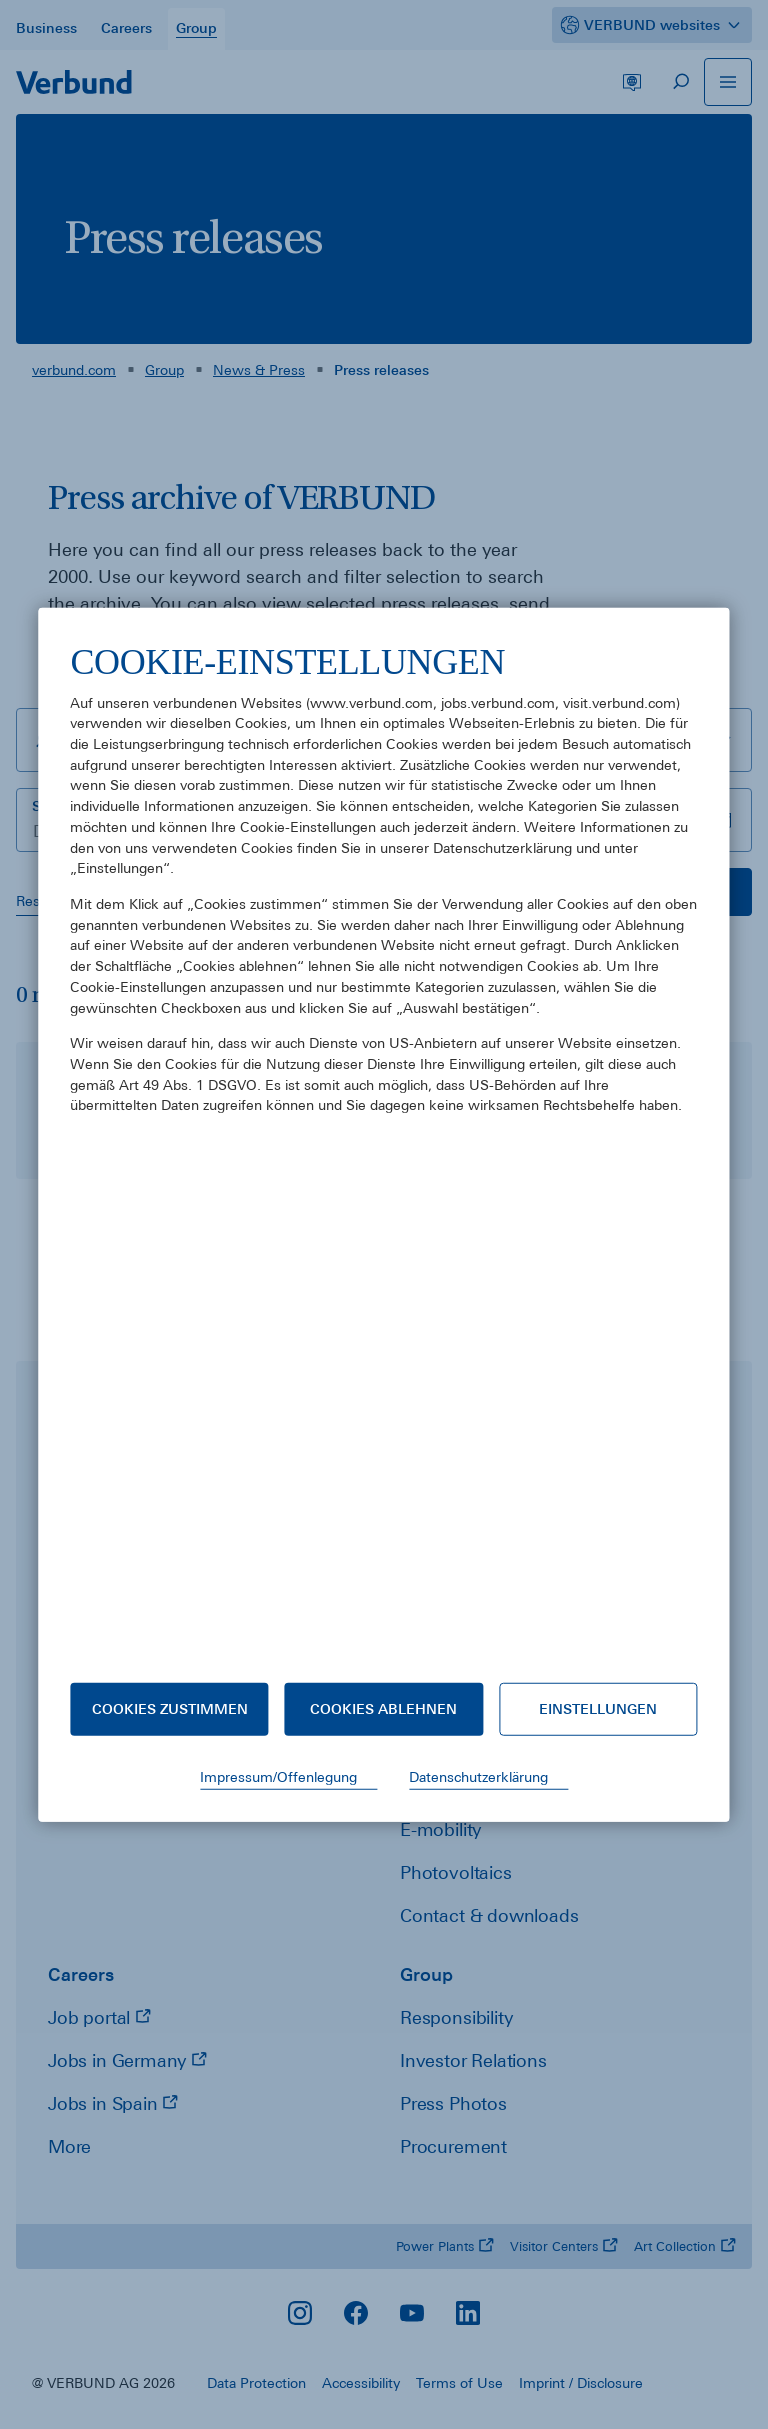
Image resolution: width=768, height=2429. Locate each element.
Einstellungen (598, 1709)
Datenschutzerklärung (478, 1777)
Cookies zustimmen (170, 1709)
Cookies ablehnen (383, 1709)
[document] (383, 1144)
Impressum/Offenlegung (278, 1777)
